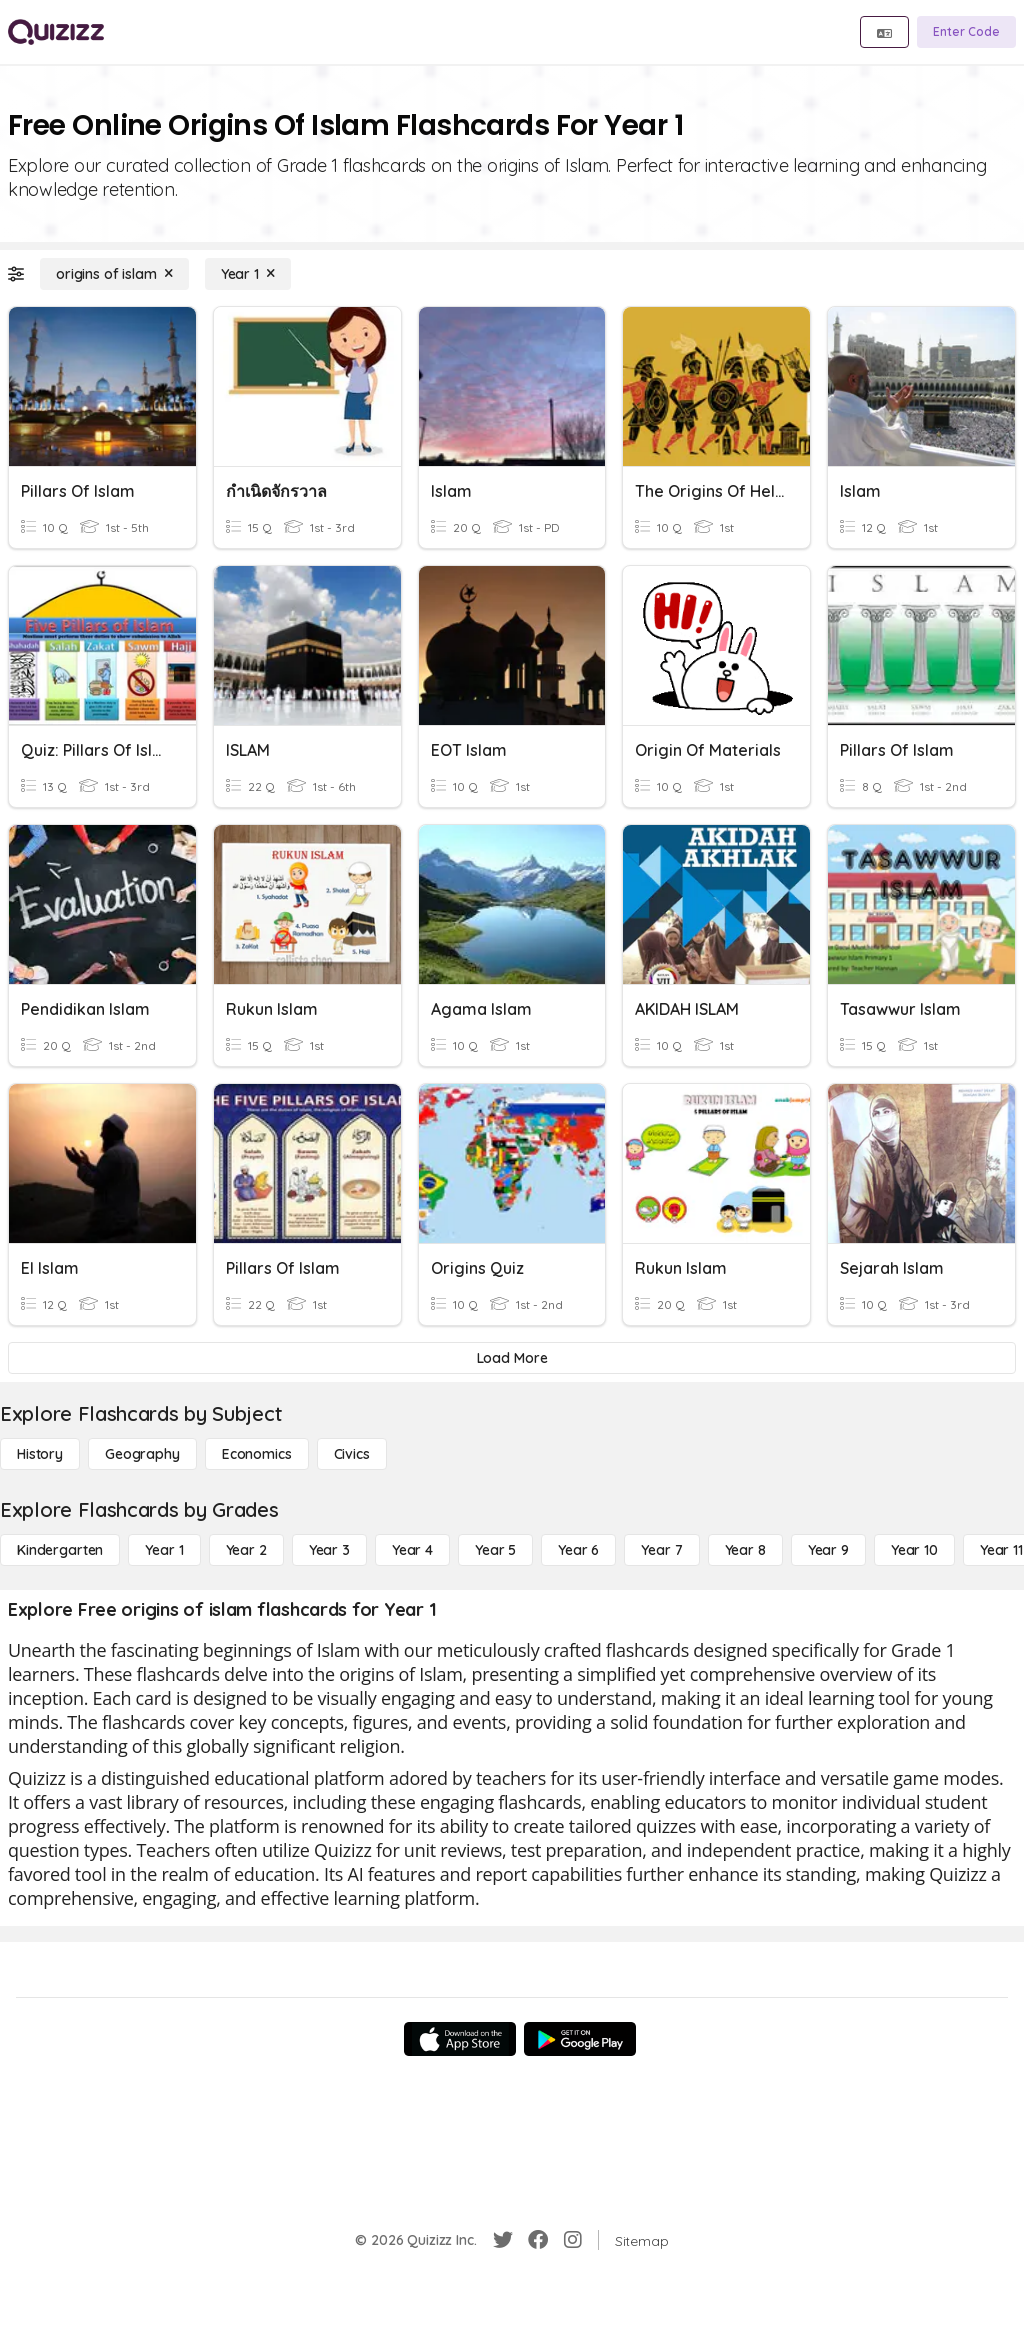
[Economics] (257, 1454)
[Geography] (142, 1454)
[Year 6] (578, 1550)
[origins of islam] (114, 274)
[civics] (352, 1454)
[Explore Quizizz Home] (56, 32)
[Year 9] (828, 1550)
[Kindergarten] (60, 1550)
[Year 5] (495, 1550)
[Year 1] (248, 274)
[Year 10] (914, 1550)
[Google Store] (580, 2039)
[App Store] (460, 2039)
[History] (40, 1454)
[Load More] (512, 1358)
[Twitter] (503, 2240)
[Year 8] (745, 1550)
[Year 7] (661, 1550)
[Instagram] (573, 2240)
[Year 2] (246, 1550)
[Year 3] (329, 1550)
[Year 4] (412, 1550)
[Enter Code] (966, 32)
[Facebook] (538, 2240)
